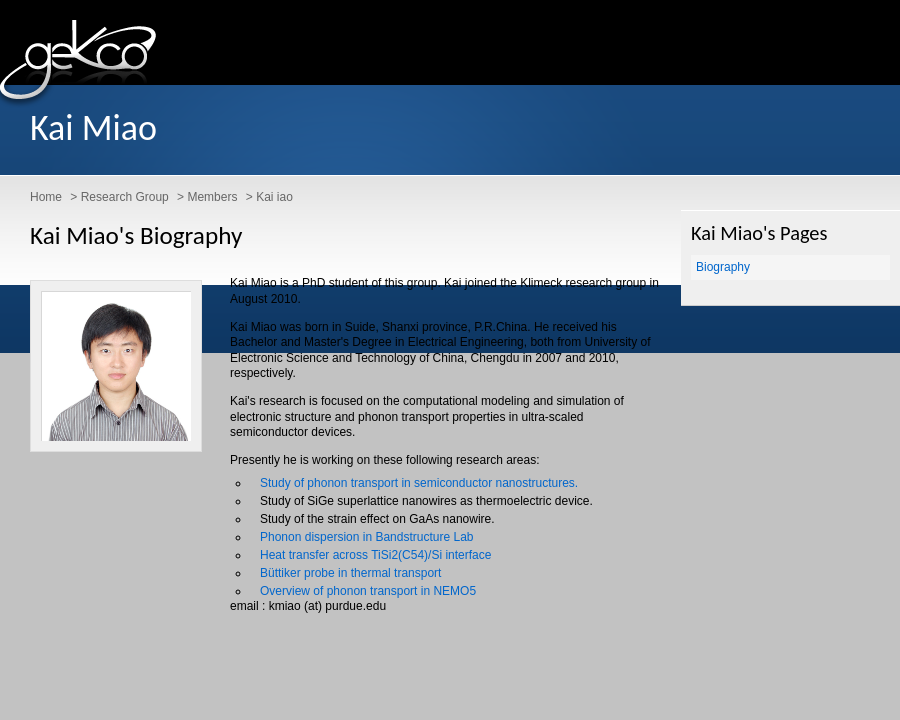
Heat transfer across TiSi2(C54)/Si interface (375, 555)
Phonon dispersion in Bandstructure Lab (366, 537)
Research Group (125, 197)
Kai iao (274, 197)
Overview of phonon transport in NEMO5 (368, 591)
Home (46, 197)
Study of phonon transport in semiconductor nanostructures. (419, 483)
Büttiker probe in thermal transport (350, 573)
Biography (723, 267)
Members (212, 197)
